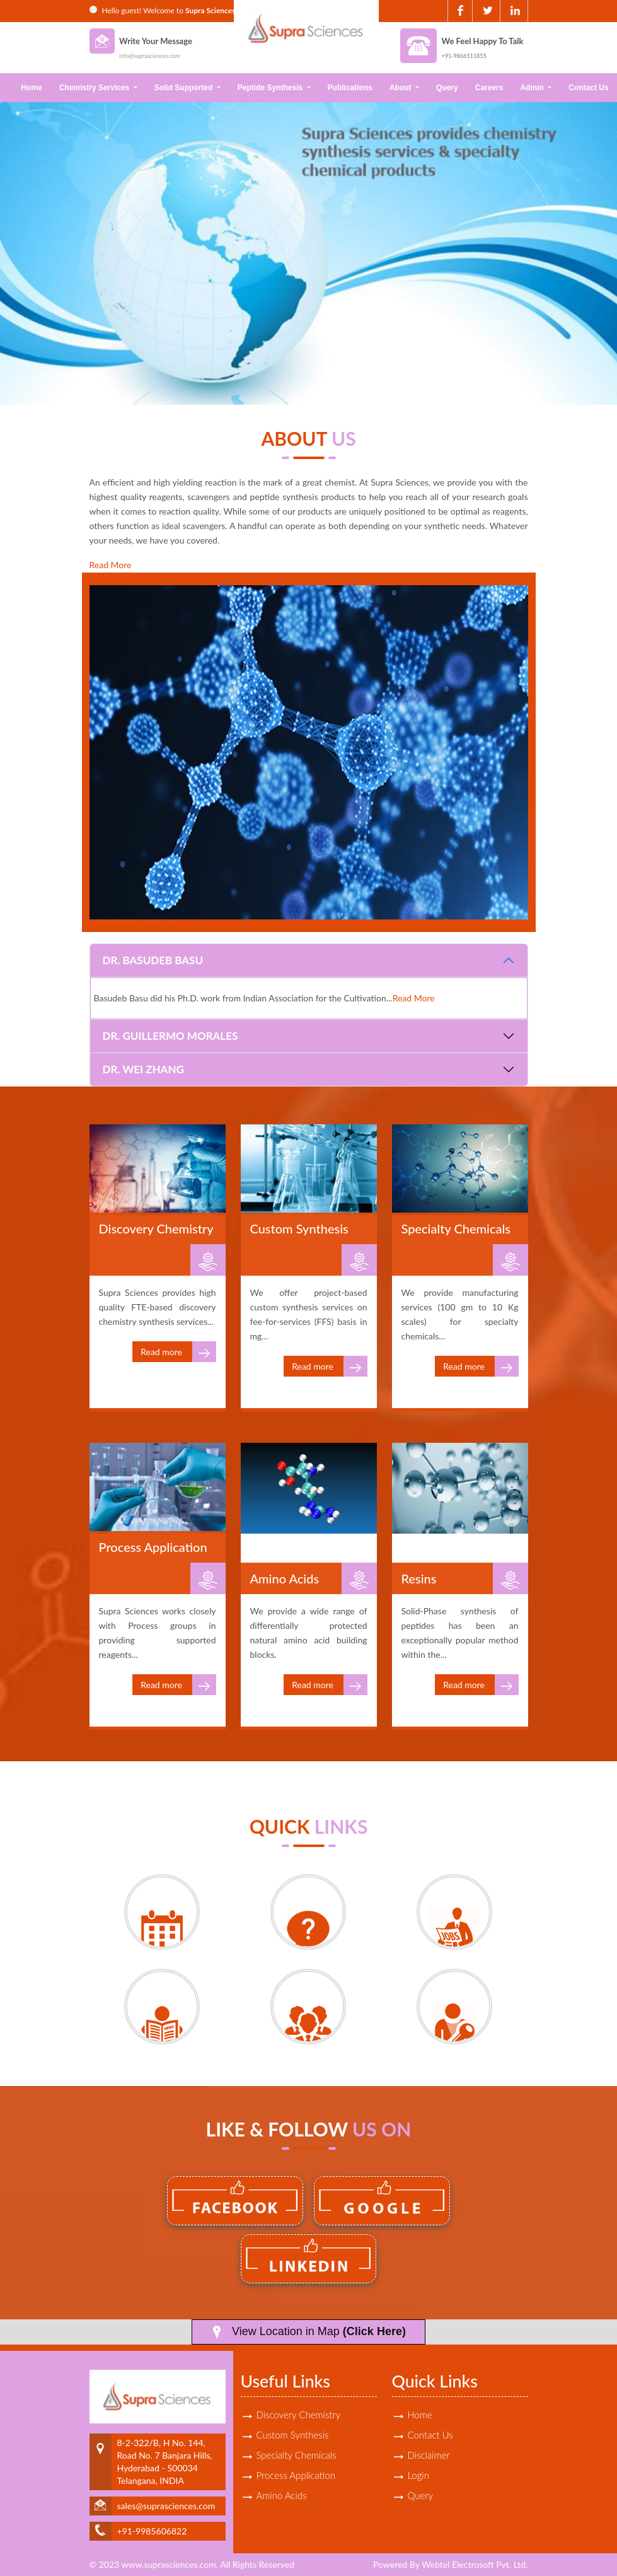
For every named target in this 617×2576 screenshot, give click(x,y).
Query (447, 87)
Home (31, 87)
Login (418, 2475)
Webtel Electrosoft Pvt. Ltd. (475, 2564)
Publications (350, 87)
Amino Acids (282, 2495)
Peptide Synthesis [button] (271, 87)
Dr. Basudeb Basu (153, 960)
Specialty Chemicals (297, 2455)
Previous (29, 248)
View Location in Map (308, 2332)
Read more (178, 1351)
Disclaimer (429, 2455)
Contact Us (430, 2434)
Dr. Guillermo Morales (170, 1035)
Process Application (296, 2475)
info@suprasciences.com (149, 55)
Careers (489, 87)
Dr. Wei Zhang (143, 1069)
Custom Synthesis (293, 2434)
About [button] (401, 87)
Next (587, 248)
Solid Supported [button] (184, 87)
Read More (110, 564)
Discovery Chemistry (299, 2414)
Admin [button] (533, 87)
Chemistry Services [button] (95, 87)
